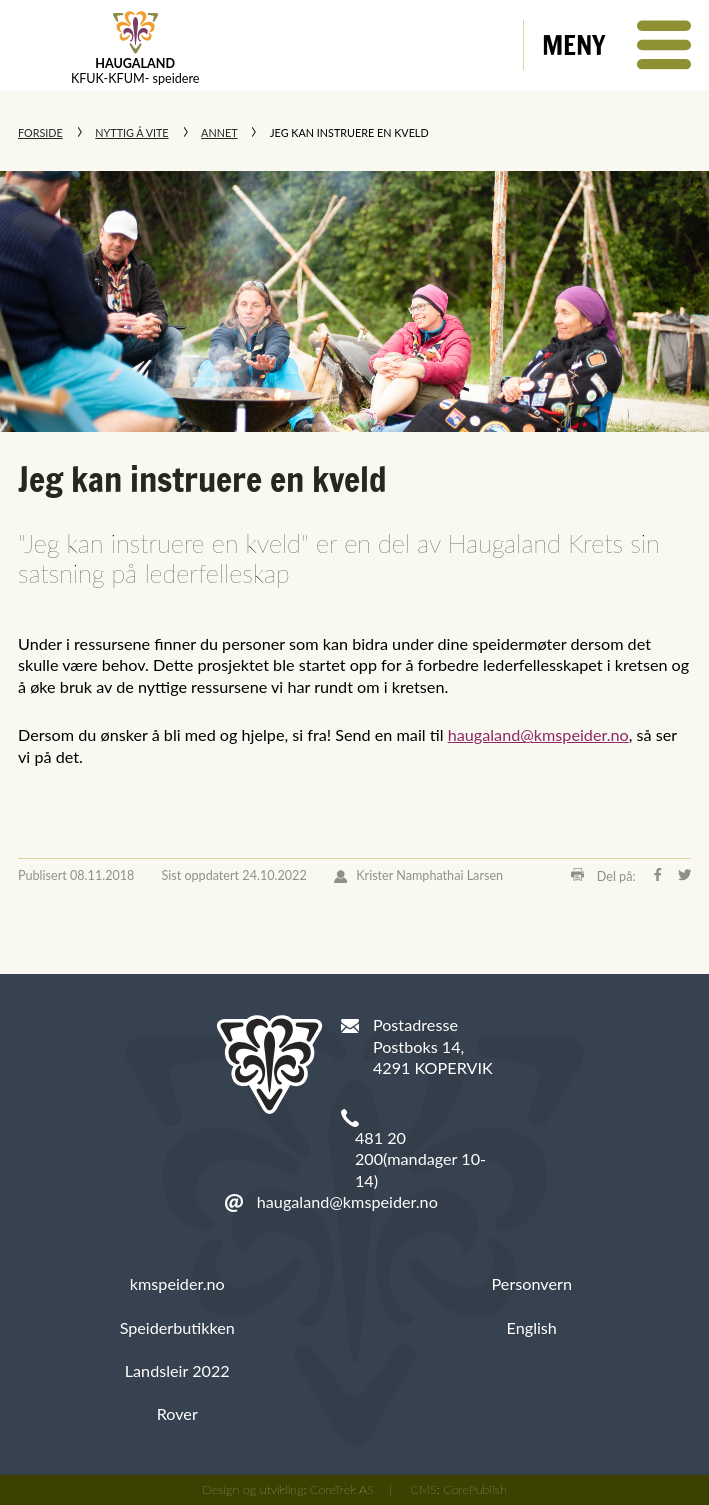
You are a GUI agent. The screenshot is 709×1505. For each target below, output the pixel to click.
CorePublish (475, 1489)
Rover (177, 1413)
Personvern (532, 1283)
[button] (616, 45)
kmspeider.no (177, 1283)
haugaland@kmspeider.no (538, 734)
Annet (219, 132)
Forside (40, 132)
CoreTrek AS (342, 1489)
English (532, 1327)
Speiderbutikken (177, 1327)
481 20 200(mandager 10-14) (420, 1159)
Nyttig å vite (131, 132)
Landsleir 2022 (177, 1370)
